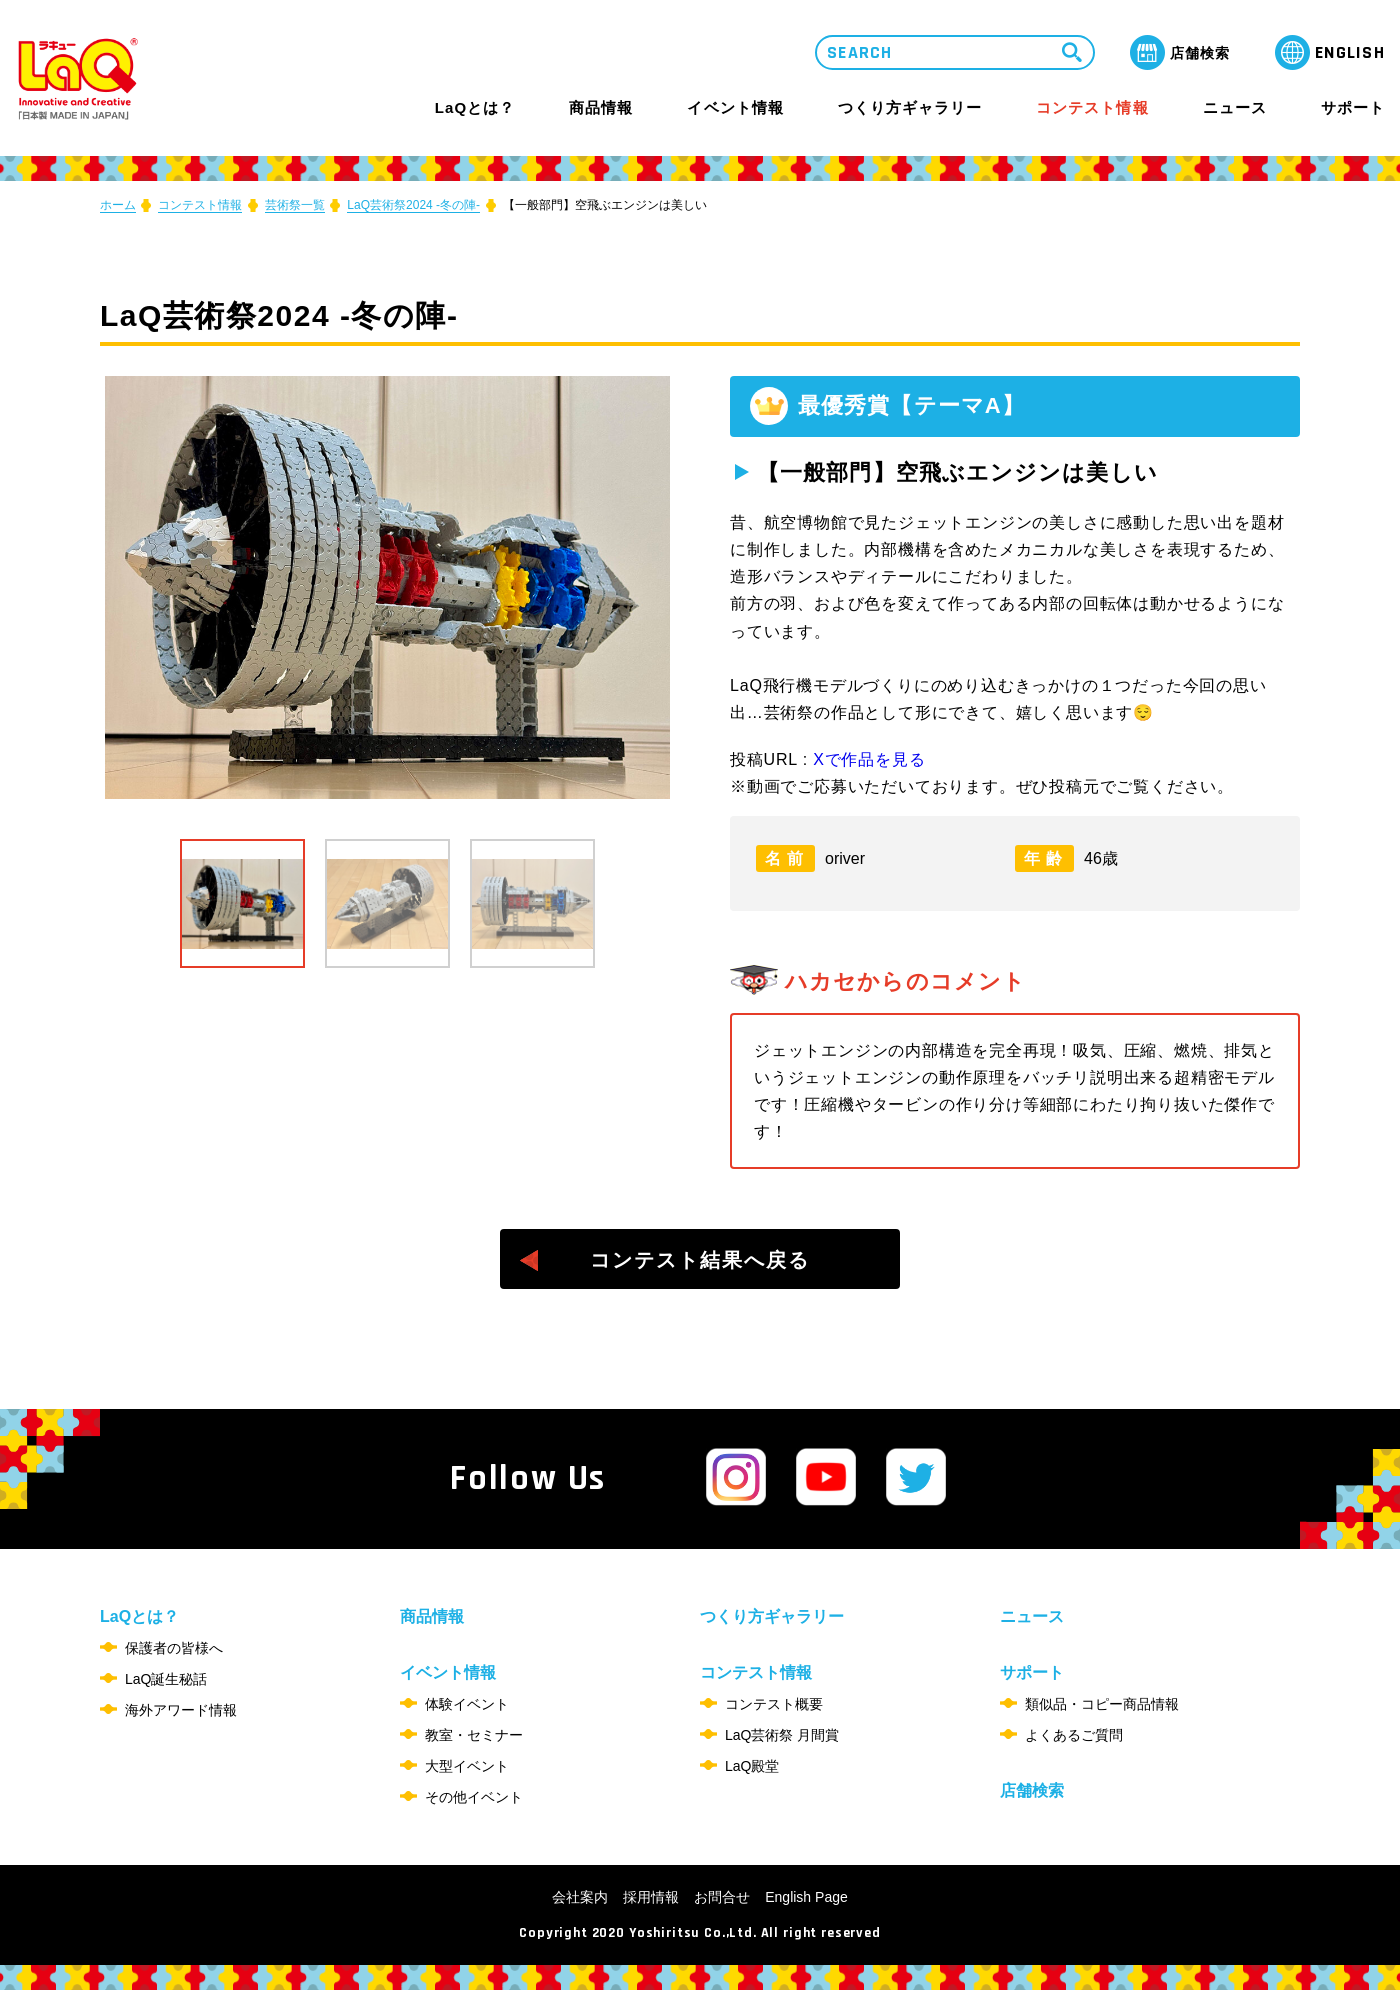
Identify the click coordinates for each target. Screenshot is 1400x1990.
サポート (1353, 107)
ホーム (118, 205)
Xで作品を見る (869, 759)
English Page (806, 1897)
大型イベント (467, 1766)
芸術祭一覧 (295, 205)
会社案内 (580, 1897)
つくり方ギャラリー (910, 108)
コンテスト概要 (774, 1704)
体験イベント (467, 1704)
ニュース (1235, 108)
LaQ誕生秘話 (166, 1679)
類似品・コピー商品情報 (1102, 1704)
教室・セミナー (474, 1735)
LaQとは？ (475, 107)
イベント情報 (735, 107)
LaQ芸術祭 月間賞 (782, 1735)
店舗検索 (1032, 1790)
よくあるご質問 (1074, 1735)
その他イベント (474, 1797)
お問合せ (722, 1897)
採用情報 (651, 1897)
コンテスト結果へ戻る (700, 1260)
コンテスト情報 (1092, 107)
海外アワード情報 (181, 1710)
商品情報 (601, 108)
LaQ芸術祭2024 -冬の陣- (413, 205)
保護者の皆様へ (174, 1648)
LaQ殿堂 (752, 1766)
